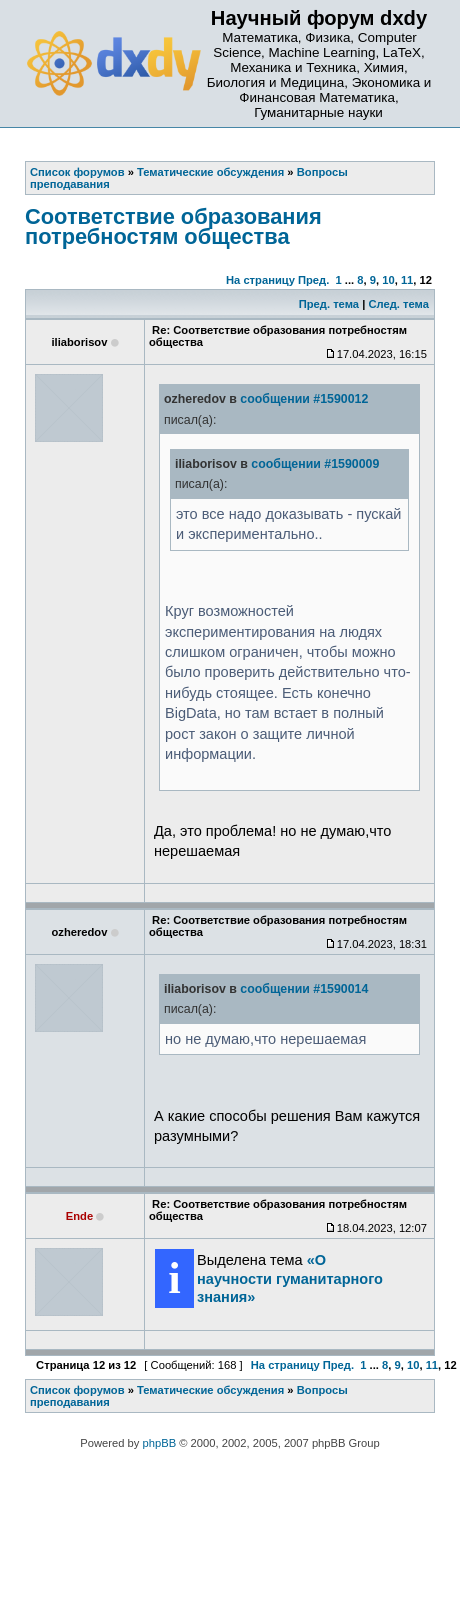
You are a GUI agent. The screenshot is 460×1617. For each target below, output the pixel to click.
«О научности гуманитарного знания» (290, 1278)
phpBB (160, 1443)
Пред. (313, 280)
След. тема (398, 304)
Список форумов (77, 1390)
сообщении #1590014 (304, 989)
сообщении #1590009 (315, 464)
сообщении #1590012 (304, 399)
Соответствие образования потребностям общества (173, 226)
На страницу (260, 280)
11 (407, 280)
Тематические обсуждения (210, 1390)
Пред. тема (329, 304)
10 (388, 280)
